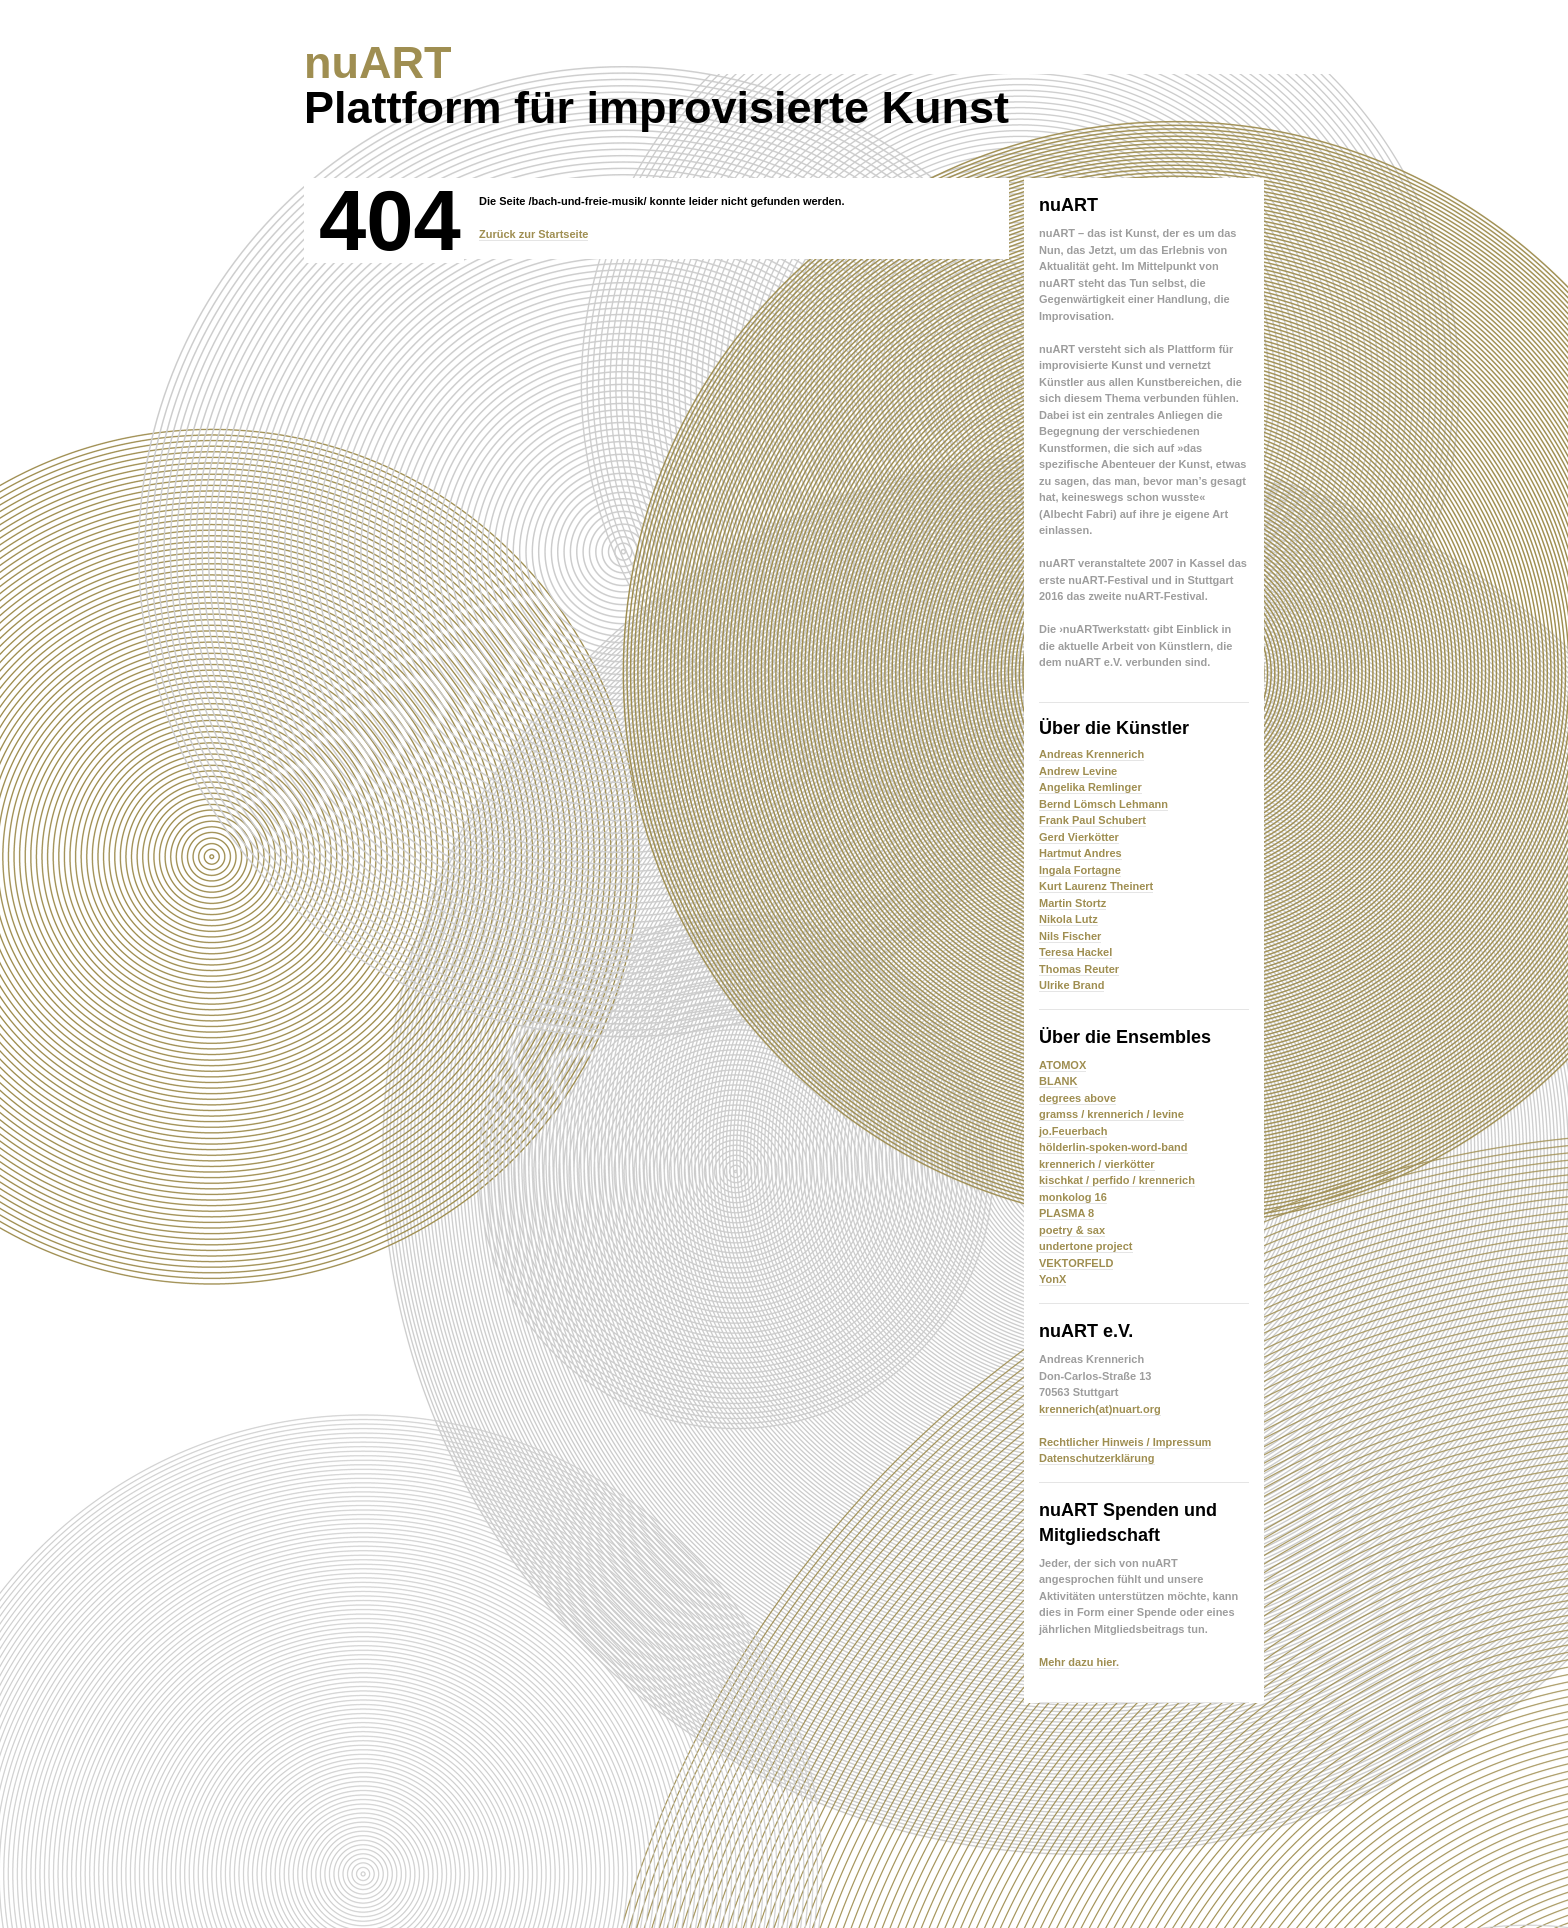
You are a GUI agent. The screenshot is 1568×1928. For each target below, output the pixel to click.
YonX (1052, 1279)
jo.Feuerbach (1073, 1131)
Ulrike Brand (1071, 985)
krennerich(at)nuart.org (1100, 1409)
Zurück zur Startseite (533, 234)
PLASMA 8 (1066, 1213)
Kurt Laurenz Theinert (1096, 886)
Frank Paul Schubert (1092, 820)
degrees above (1077, 1098)
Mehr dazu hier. (1079, 1662)
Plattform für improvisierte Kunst (656, 85)
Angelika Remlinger (1090, 787)
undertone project (1086, 1246)
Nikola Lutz (1068, 919)
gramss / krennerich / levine (1111, 1114)
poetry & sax (1072, 1230)
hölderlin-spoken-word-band (1113, 1147)
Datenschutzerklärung (1097, 1458)
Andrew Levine (1078, 771)
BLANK (1058, 1081)
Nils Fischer (1070, 936)
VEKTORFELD (1076, 1263)
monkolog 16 (1073, 1197)
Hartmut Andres (1080, 853)
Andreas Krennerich (1091, 754)
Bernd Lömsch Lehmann (1103, 804)
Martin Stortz (1072, 903)
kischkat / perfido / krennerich (1117, 1180)
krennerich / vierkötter (1097, 1164)
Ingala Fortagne (1080, 870)
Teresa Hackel (1075, 952)
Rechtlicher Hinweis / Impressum (1125, 1442)
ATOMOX (1062, 1065)
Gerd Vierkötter (1079, 837)
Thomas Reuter (1079, 969)
